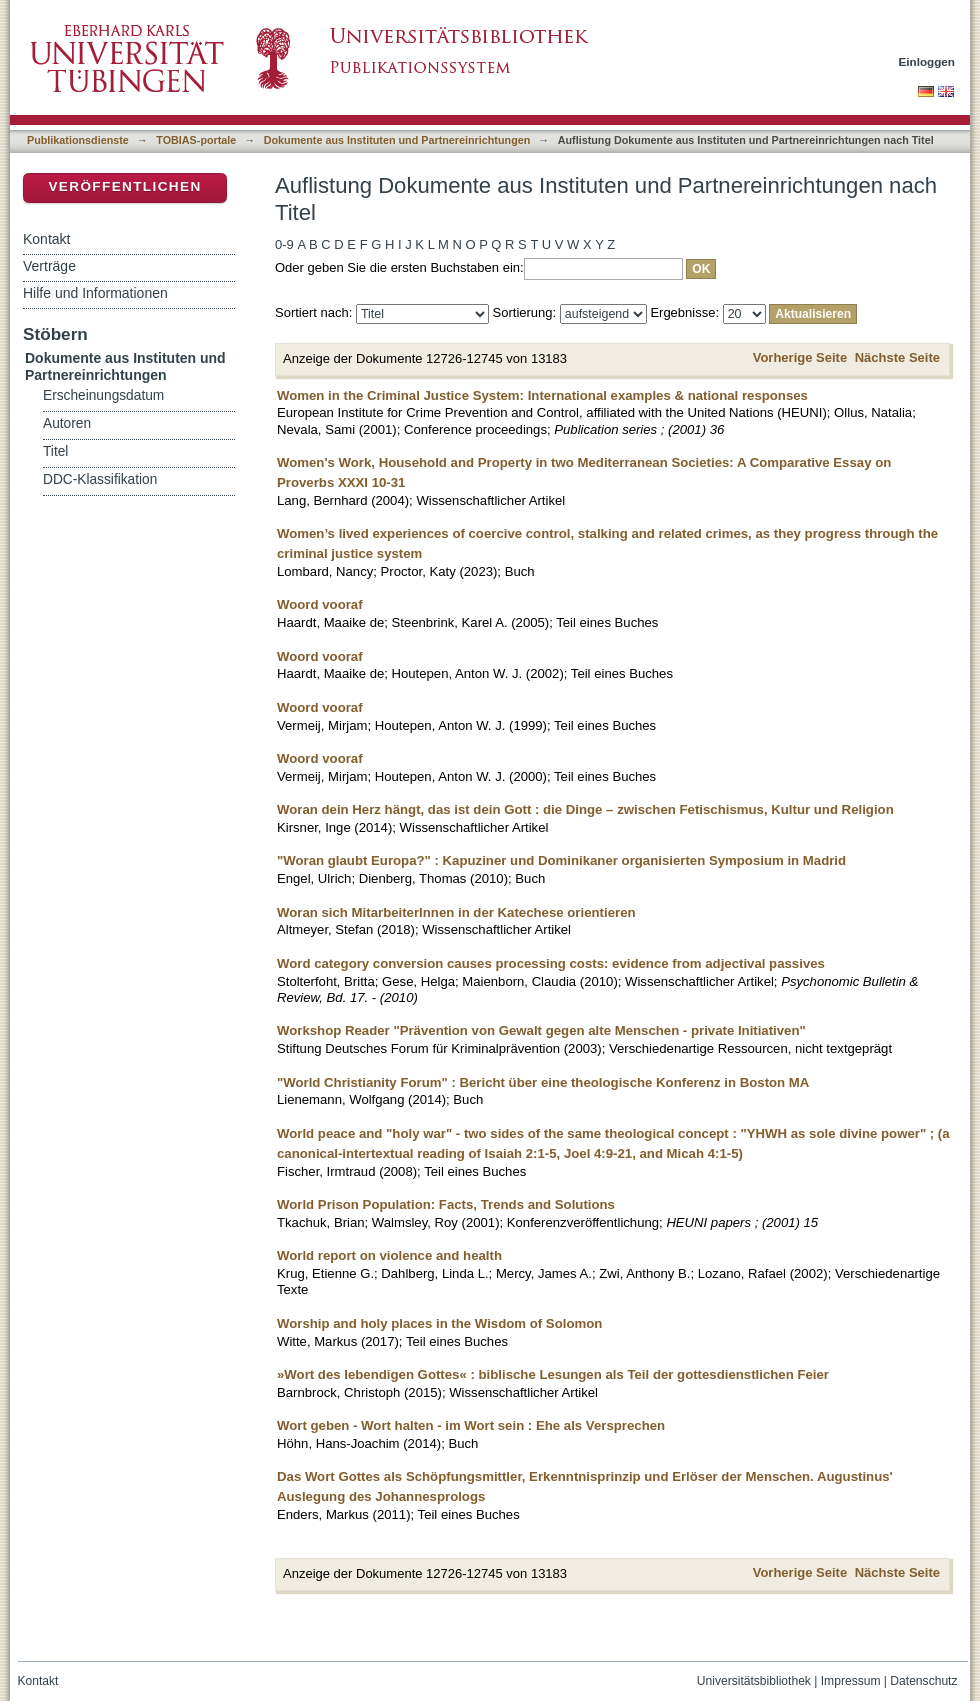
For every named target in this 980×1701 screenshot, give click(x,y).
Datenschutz (923, 1681)
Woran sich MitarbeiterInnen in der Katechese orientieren (456, 912)
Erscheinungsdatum (103, 395)
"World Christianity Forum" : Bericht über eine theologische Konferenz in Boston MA (543, 1082)
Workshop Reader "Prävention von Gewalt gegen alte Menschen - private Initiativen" (541, 1030)
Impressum (851, 1681)
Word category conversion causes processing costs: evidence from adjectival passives (551, 963)
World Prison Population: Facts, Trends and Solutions (446, 1204)
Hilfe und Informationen (95, 293)
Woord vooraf (320, 604)
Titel (55, 451)
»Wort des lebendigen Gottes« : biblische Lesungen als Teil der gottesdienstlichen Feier (553, 1374)
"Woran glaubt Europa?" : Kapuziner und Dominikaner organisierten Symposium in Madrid (561, 860)
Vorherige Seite (800, 357)
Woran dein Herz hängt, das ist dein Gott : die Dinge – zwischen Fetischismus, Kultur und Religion (585, 809)
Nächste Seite (897, 357)
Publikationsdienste (78, 140)
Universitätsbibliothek (754, 1681)
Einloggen (927, 61)
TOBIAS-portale (196, 140)
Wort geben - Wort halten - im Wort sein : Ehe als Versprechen (471, 1425)
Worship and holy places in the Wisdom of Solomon (439, 1323)
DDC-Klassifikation (100, 479)
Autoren (67, 423)
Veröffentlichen (124, 186)
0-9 (284, 244)
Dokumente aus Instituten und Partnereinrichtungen (397, 140)
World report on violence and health (389, 1255)
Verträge (49, 266)
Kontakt (46, 239)
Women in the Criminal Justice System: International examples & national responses (542, 395)
